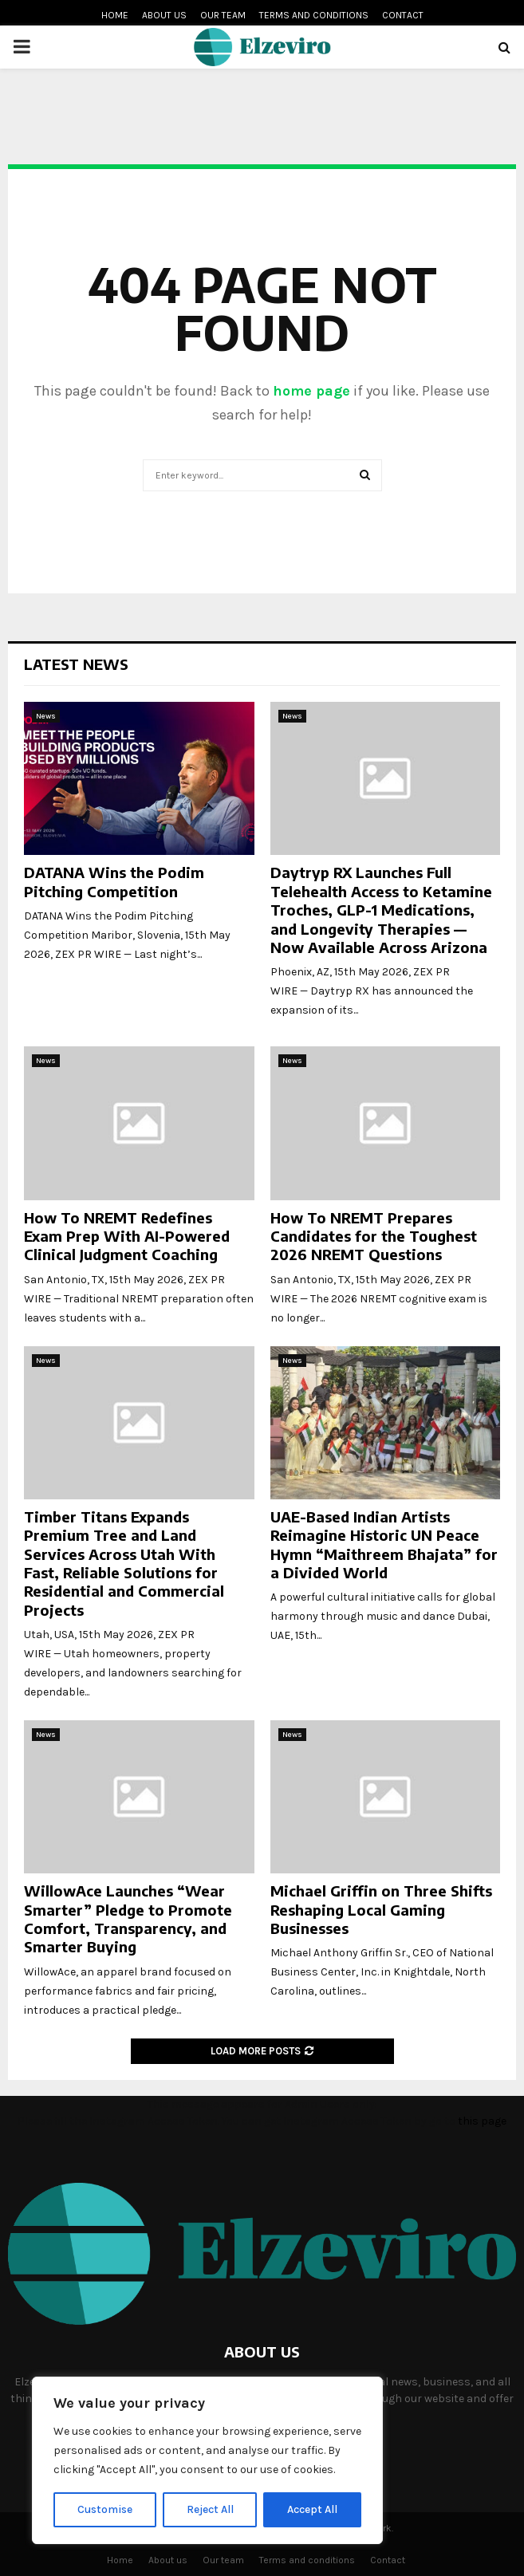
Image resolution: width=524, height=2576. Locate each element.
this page (482, 2121)
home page (311, 391)
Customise (104, 2509)
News (46, 716)
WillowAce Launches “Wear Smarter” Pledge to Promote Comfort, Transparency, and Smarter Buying (128, 1918)
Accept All (312, 2509)
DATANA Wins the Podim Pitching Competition (114, 881)
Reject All (210, 2509)
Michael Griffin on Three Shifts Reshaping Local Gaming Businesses (381, 1909)
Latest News (76, 664)
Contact (403, 15)
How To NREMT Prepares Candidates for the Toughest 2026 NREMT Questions (373, 1236)
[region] (207, 2460)
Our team (223, 15)
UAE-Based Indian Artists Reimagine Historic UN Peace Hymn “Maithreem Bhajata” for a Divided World (384, 1544)
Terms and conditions (313, 15)
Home (114, 15)
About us (164, 15)
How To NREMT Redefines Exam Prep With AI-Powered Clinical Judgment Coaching (127, 1236)
